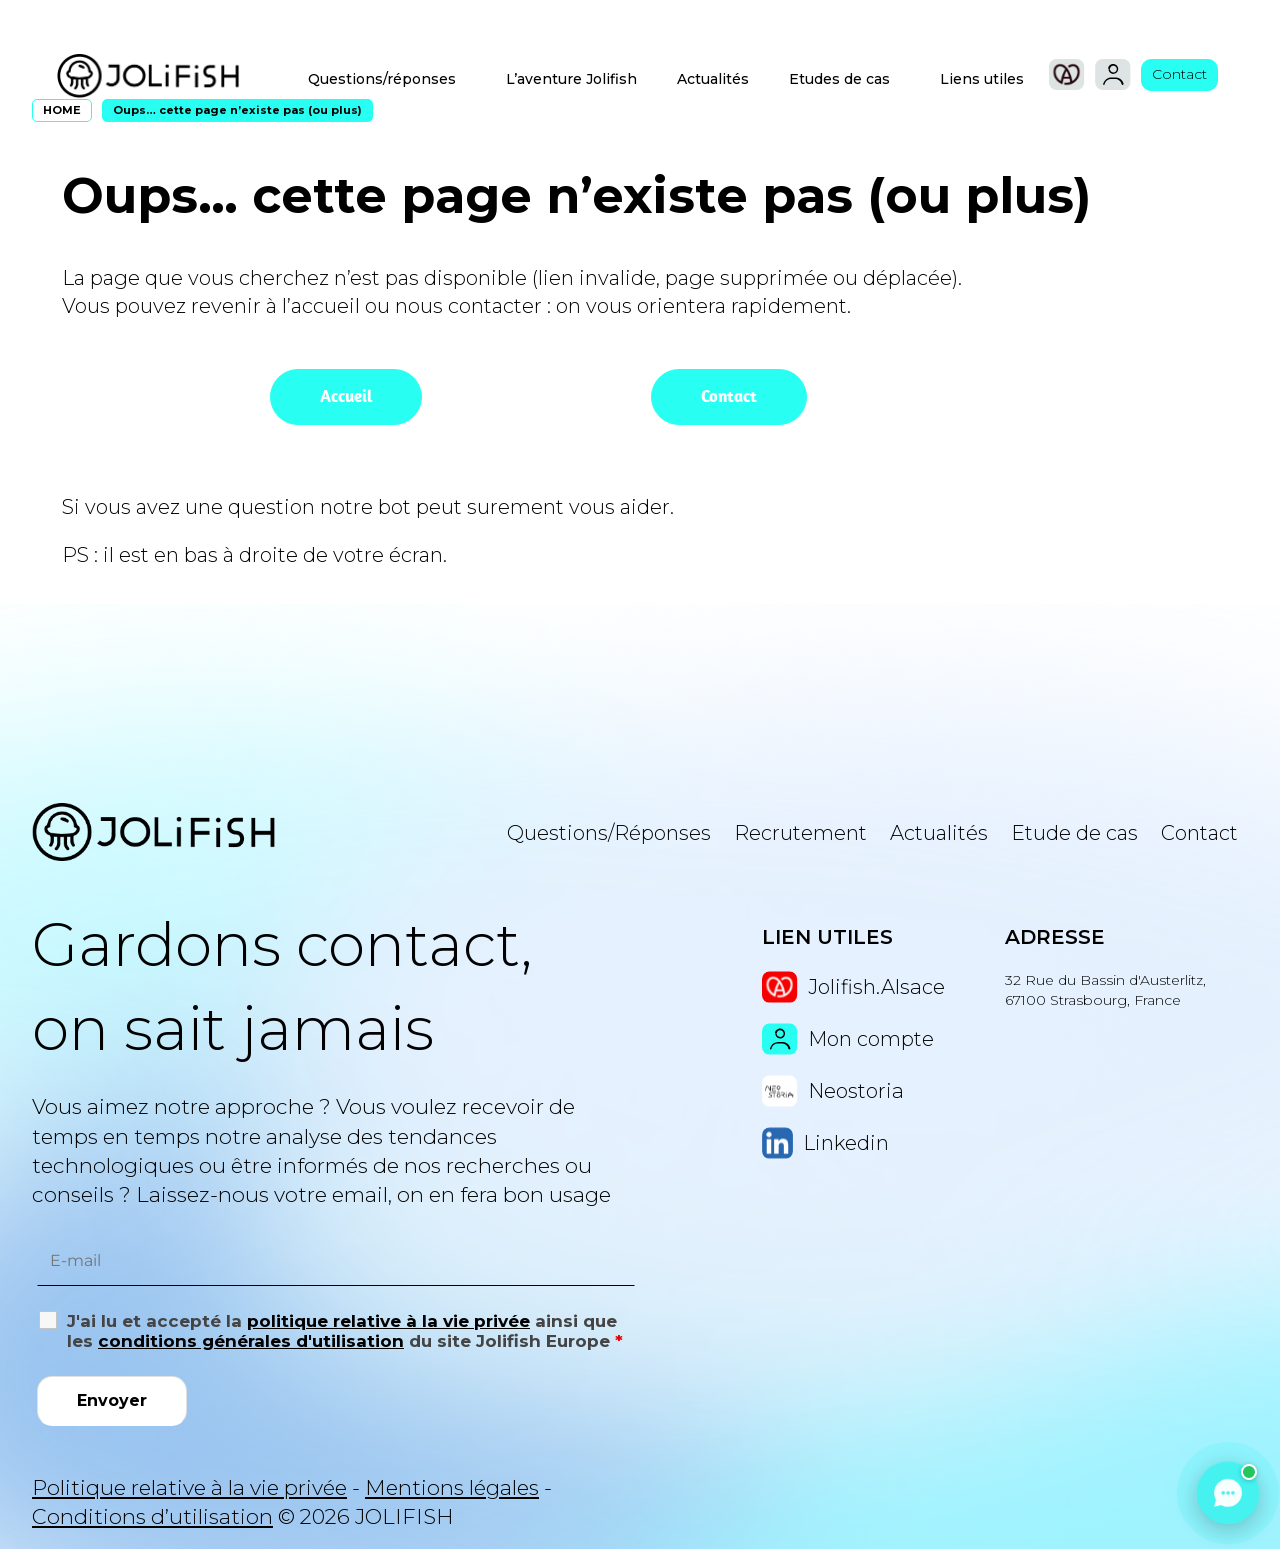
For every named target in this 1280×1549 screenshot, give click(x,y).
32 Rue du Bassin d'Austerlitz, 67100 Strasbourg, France (1105, 990)
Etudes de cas (839, 79)
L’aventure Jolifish (571, 79)
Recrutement (800, 833)
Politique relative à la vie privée (189, 1487)
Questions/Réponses (609, 833)
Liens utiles (982, 79)
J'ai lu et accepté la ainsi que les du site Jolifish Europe (345, 1331)
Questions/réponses (382, 79)
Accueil (346, 396)
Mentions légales (452, 1487)
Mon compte (848, 1039)
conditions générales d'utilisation (251, 1341)
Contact (1179, 74)
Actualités (713, 79)
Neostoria (832, 1091)
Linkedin (825, 1143)
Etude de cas (1074, 833)
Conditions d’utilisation (152, 1516)
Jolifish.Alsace (853, 987)
